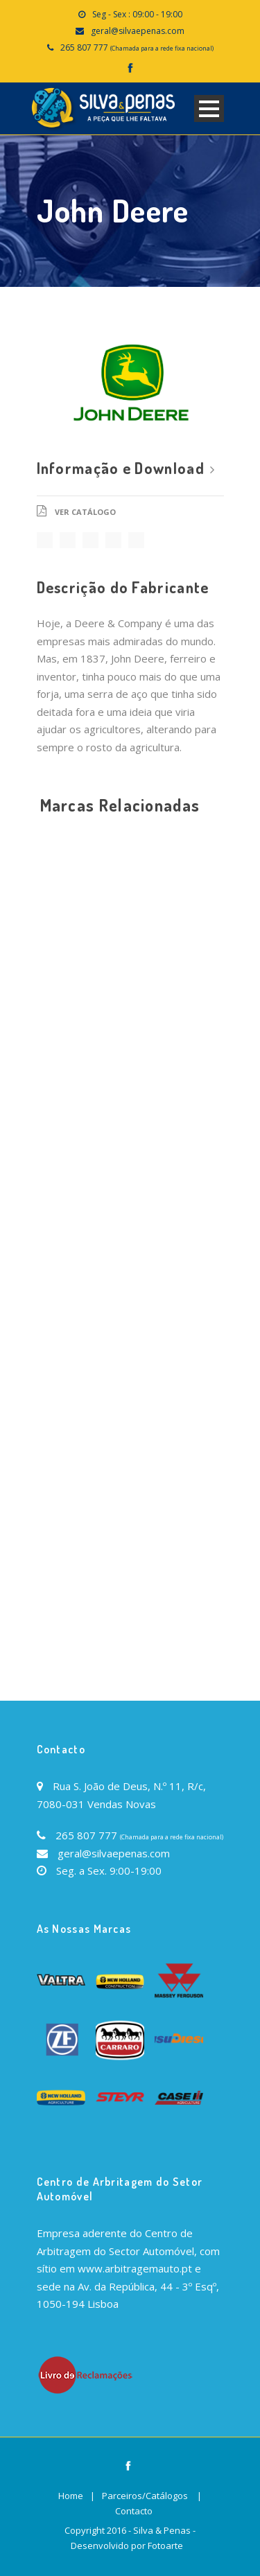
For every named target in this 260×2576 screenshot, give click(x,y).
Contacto (134, 2511)
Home (70, 2495)
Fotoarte (165, 2545)
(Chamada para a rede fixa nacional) (162, 48)
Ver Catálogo (85, 512)
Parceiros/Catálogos (145, 2495)
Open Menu (209, 108)
